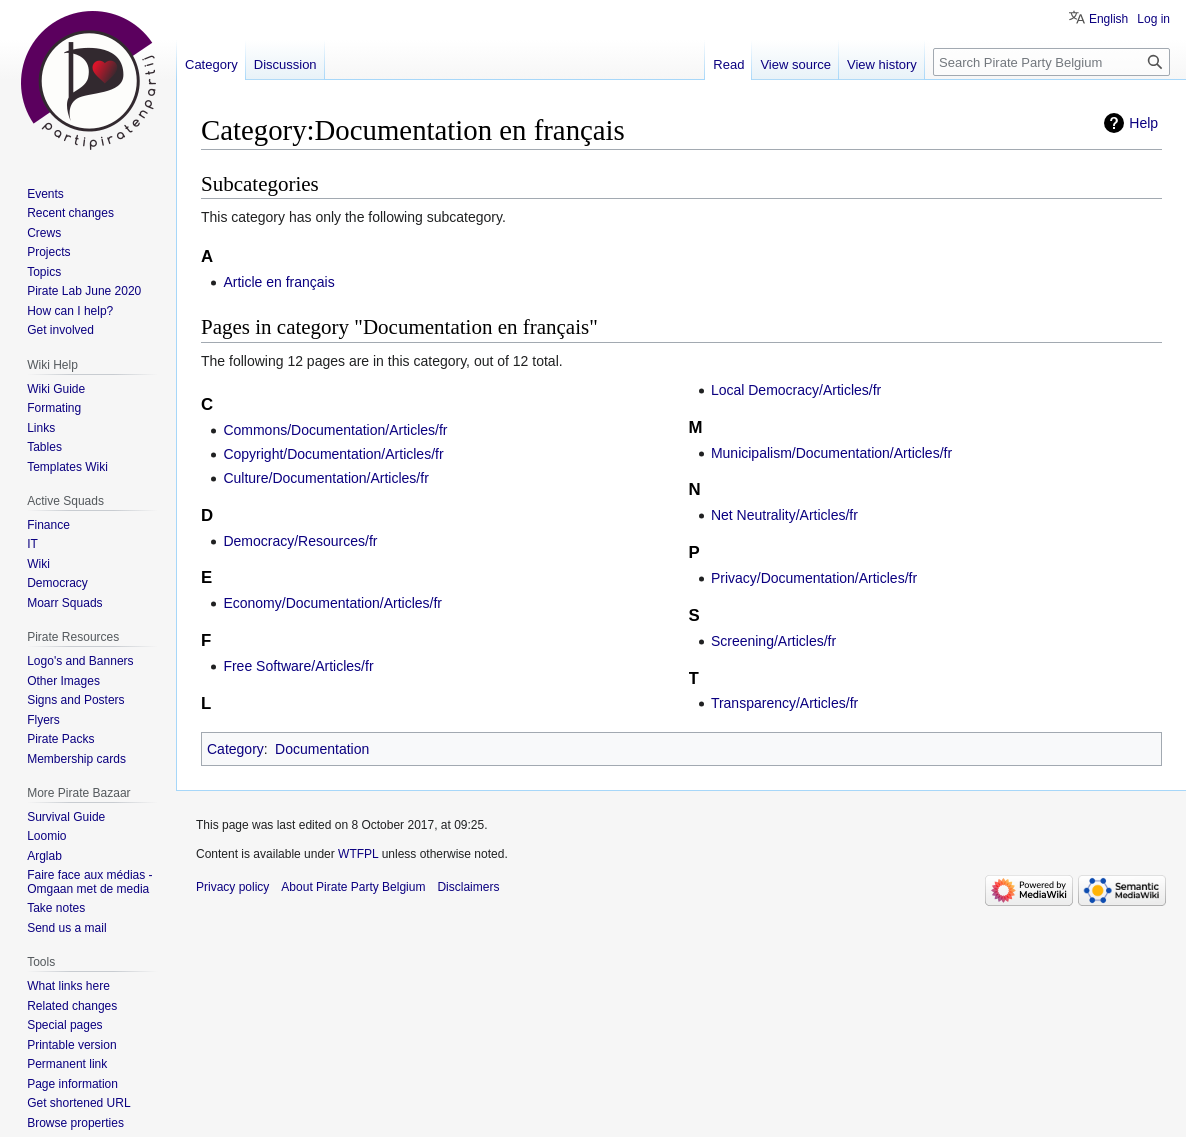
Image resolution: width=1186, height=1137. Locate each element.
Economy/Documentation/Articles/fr (332, 603)
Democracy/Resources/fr (300, 541)
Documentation (322, 749)
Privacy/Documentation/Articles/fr (814, 578)
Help (1143, 123)
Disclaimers (468, 887)
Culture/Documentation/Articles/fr (325, 478)
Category (235, 749)
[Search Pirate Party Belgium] (1051, 62)
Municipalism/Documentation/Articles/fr (831, 453)
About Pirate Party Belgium (353, 887)
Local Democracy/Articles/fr (796, 390)
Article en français (278, 282)
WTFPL (358, 854)
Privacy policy (232, 887)
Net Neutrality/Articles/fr (784, 515)
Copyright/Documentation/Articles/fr (333, 454)
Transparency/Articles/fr (784, 703)
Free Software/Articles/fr (298, 666)
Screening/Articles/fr (773, 641)
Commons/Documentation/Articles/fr (335, 430)
